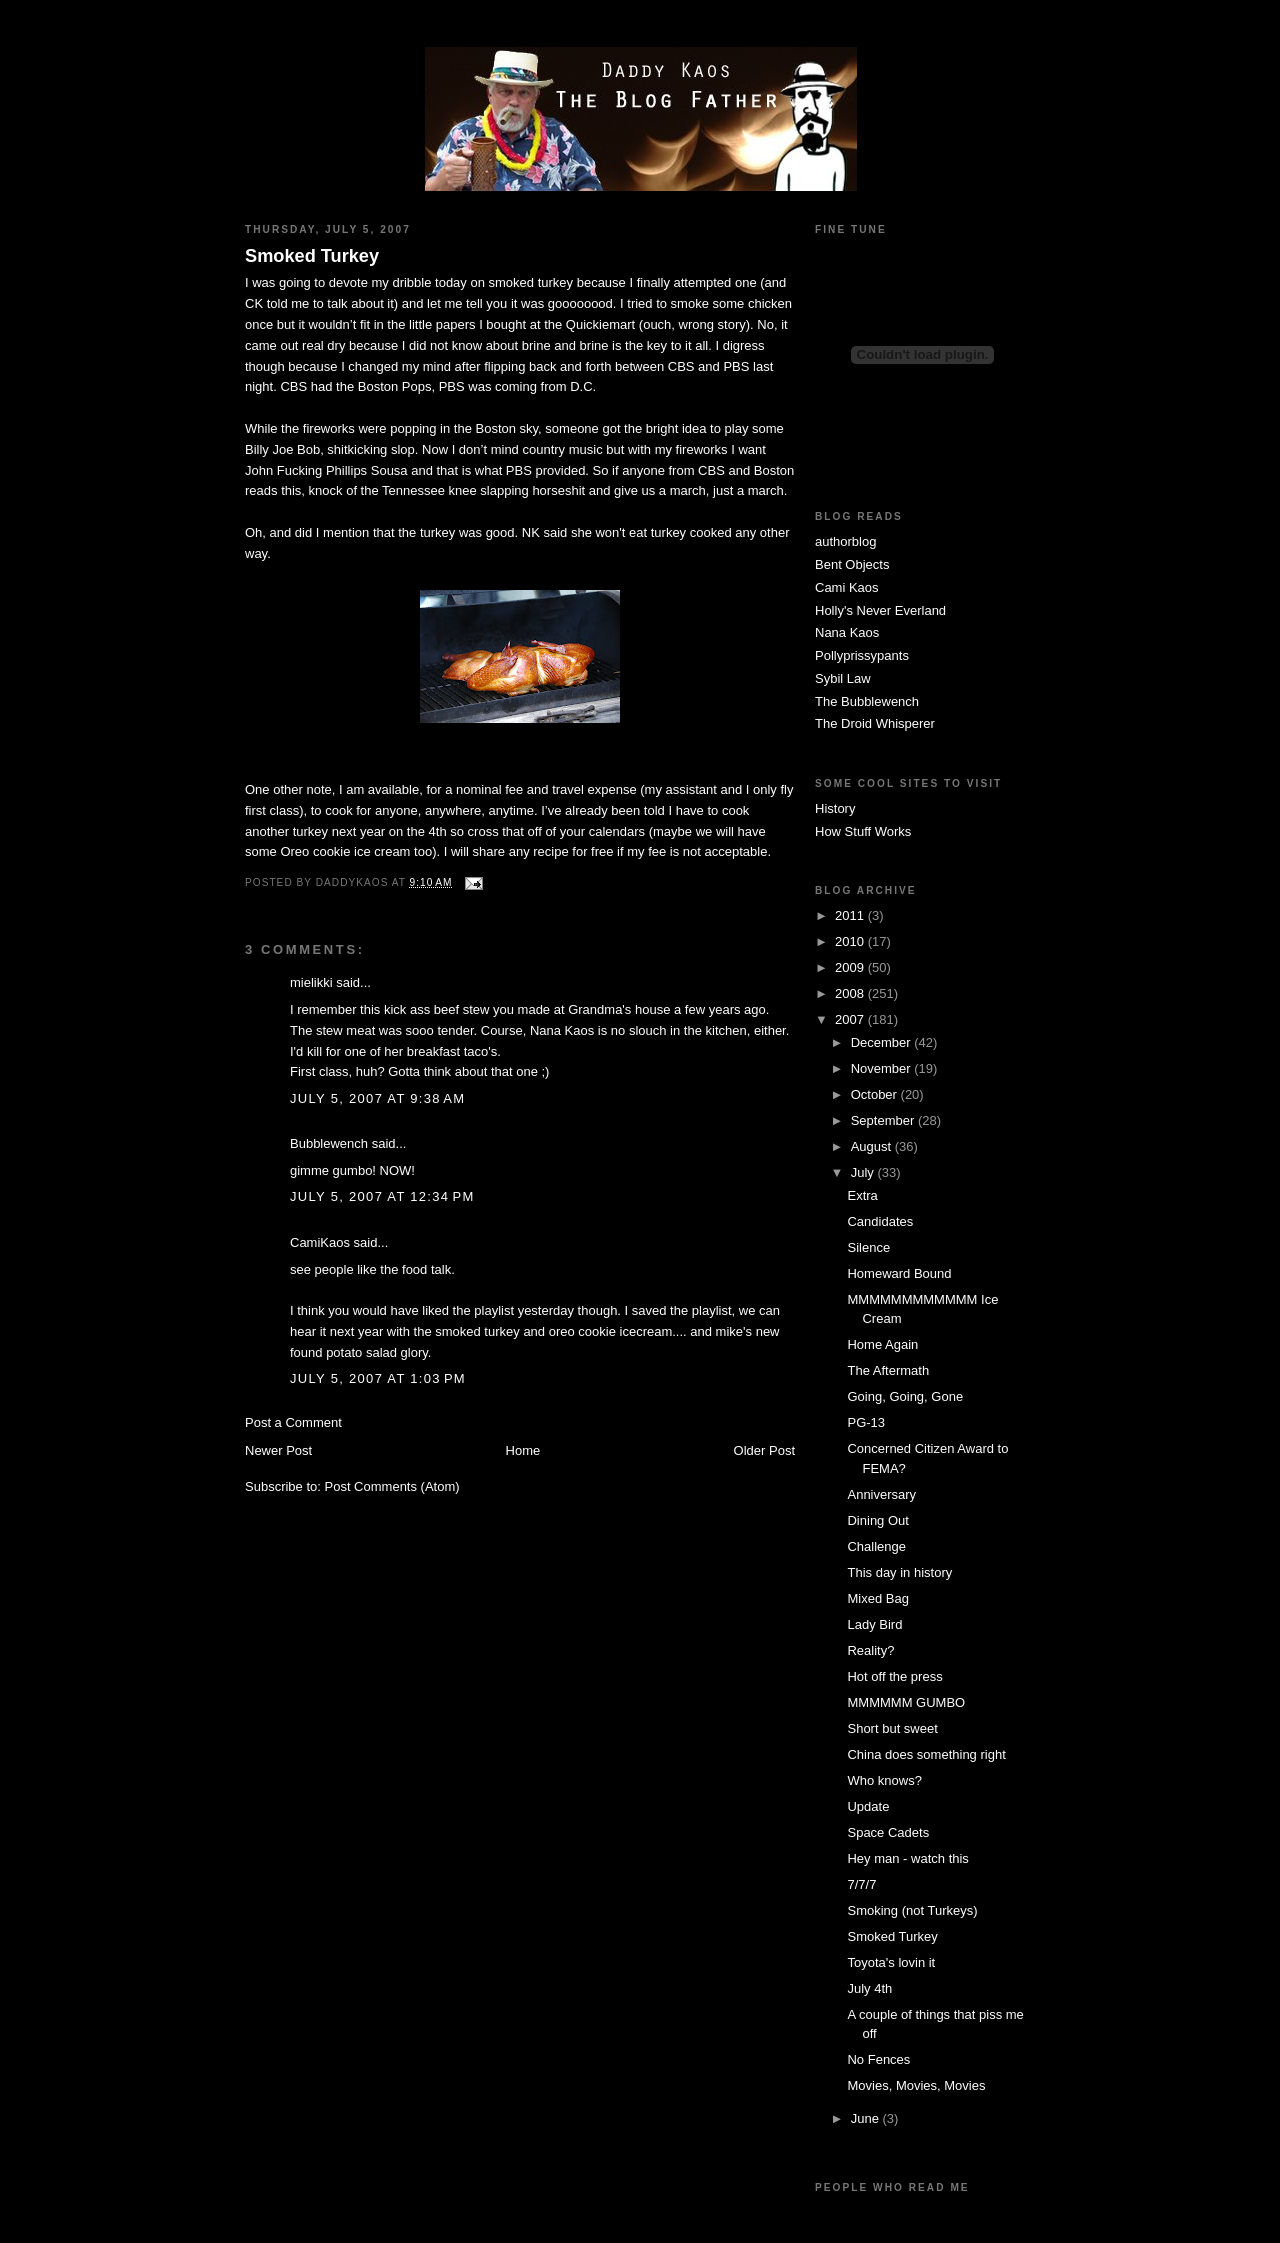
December (883, 1042)
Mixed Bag (877, 1598)
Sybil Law (843, 678)
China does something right (926, 1754)
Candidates (880, 1221)
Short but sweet (892, 1728)
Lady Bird (874, 1624)
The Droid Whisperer (875, 723)
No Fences (878, 2059)
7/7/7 (861, 1884)
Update (868, 1806)
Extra (862, 1195)
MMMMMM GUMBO (906, 1702)
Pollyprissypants (862, 655)
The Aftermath (888, 1370)
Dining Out (877, 1520)
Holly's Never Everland (880, 610)
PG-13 (866, 1422)
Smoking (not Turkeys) (912, 1910)
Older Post (764, 1450)
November (883, 1068)
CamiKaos (320, 1242)
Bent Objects (852, 564)
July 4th (869, 1988)
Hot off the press (894, 1676)
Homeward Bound (899, 1273)
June (867, 2118)
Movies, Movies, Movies (916, 2085)
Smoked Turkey (312, 256)
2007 (851, 1019)
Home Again (882, 1344)
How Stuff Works (863, 831)
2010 (851, 941)
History (835, 808)
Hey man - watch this (907, 1858)
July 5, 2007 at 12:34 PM (382, 1196)
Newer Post (278, 1450)
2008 (851, 993)
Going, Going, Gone (905, 1396)
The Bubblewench (867, 701)
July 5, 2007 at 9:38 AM (377, 1098)
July (864, 1172)
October (876, 1094)
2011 (851, 915)
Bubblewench (329, 1143)
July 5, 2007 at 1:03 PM (378, 1378)
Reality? (870, 1650)
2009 (851, 967)
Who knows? (884, 1780)
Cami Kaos (847, 587)
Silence (868, 1247)
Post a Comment (293, 1422)
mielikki (311, 982)
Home (523, 1450)
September (884, 1120)
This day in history (899, 1572)
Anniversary (881, 1494)
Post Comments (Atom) (392, 1486)
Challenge (876, 1546)
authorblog (845, 541)
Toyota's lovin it (891, 1962)
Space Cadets (888, 1832)
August (873, 1146)
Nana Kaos (847, 632)
